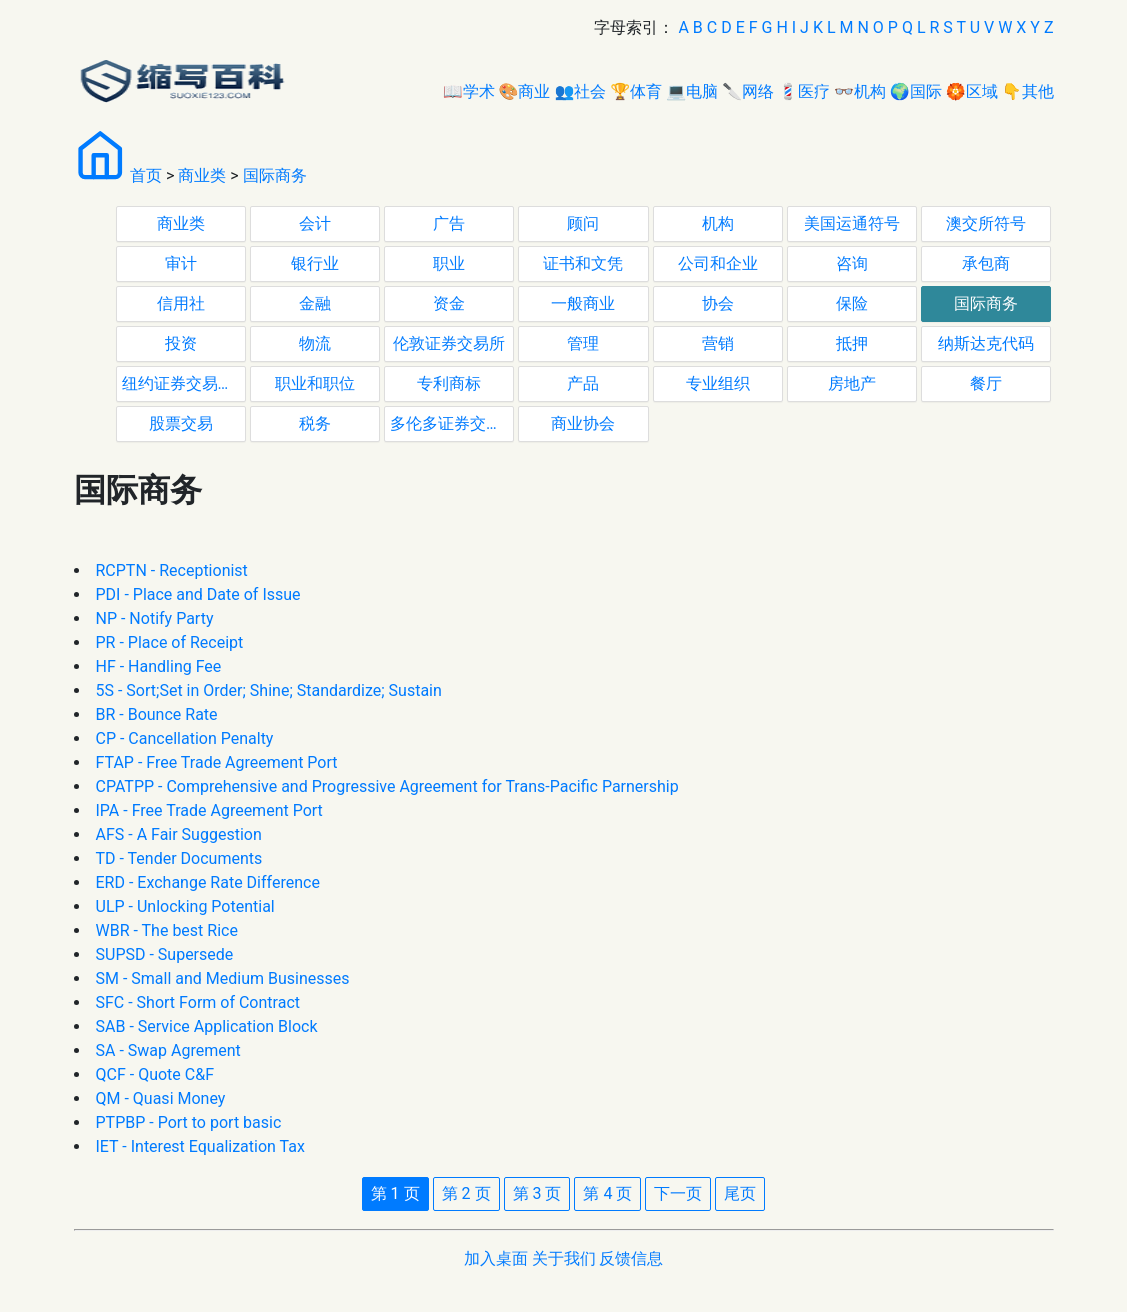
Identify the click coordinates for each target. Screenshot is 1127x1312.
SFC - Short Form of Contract (198, 1002)
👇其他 (1028, 91)
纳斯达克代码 (986, 343)
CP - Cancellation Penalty (185, 738)
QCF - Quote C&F (155, 1074)
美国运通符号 (852, 223)
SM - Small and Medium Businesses (223, 978)
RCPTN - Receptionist (172, 570)
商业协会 (583, 423)
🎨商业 (525, 91)
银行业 (315, 263)
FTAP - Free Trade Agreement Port (217, 762)
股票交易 (181, 423)
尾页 (740, 1193)
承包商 (986, 263)
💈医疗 (804, 91)
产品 (583, 383)
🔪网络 (748, 91)
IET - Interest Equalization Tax (200, 1146)
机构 (718, 223)
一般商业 (583, 303)
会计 (315, 223)
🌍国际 (916, 91)
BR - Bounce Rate (157, 714)
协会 (718, 303)
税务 (315, 423)
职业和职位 (315, 383)
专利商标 (449, 383)
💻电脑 (692, 91)
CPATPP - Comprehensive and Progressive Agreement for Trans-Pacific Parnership (387, 786)
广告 (449, 223)
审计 (181, 263)
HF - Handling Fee (159, 666)
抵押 (852, 343)
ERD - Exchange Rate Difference (208, 882)
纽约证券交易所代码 (184, 383)
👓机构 (860, 91)
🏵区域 (972, 91)
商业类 (202, 175)
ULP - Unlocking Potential (185, 906)
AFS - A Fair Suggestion (179, 834)
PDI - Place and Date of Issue (198, 594)
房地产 (852, 383)
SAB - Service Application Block (207, 1026)
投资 (181, 343)
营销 (718, 343)
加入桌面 (496, 1258)
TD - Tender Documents (179, 858)
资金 (449, 303)
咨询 (852, 263)
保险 (852, 303)
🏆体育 (636, 91)
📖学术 (469, 91)
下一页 (678, 1193)
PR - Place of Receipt (170, 642)
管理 (583, 343)
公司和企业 (718, 263)
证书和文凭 (583, 263)
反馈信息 (631, 1258)
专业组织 (718, 383)
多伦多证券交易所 (452, 423)
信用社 (181, 303)
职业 (449, 263)
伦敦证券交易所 (449, 343)
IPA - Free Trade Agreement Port (209, 810)
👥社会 (580, 91)
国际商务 (275, 175)
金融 (315, 303)
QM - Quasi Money (161, 1098)
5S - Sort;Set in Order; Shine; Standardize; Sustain (269, 690)
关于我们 (564, 1258)
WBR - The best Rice (167, 930)
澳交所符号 (986, 223)
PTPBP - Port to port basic (189, 1122)
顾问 (583, 223)
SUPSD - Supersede (165, 954)
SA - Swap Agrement (168, 1050)
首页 (146, 175)
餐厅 (986, 383)
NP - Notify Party (155, 618)
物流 (315, 343)
